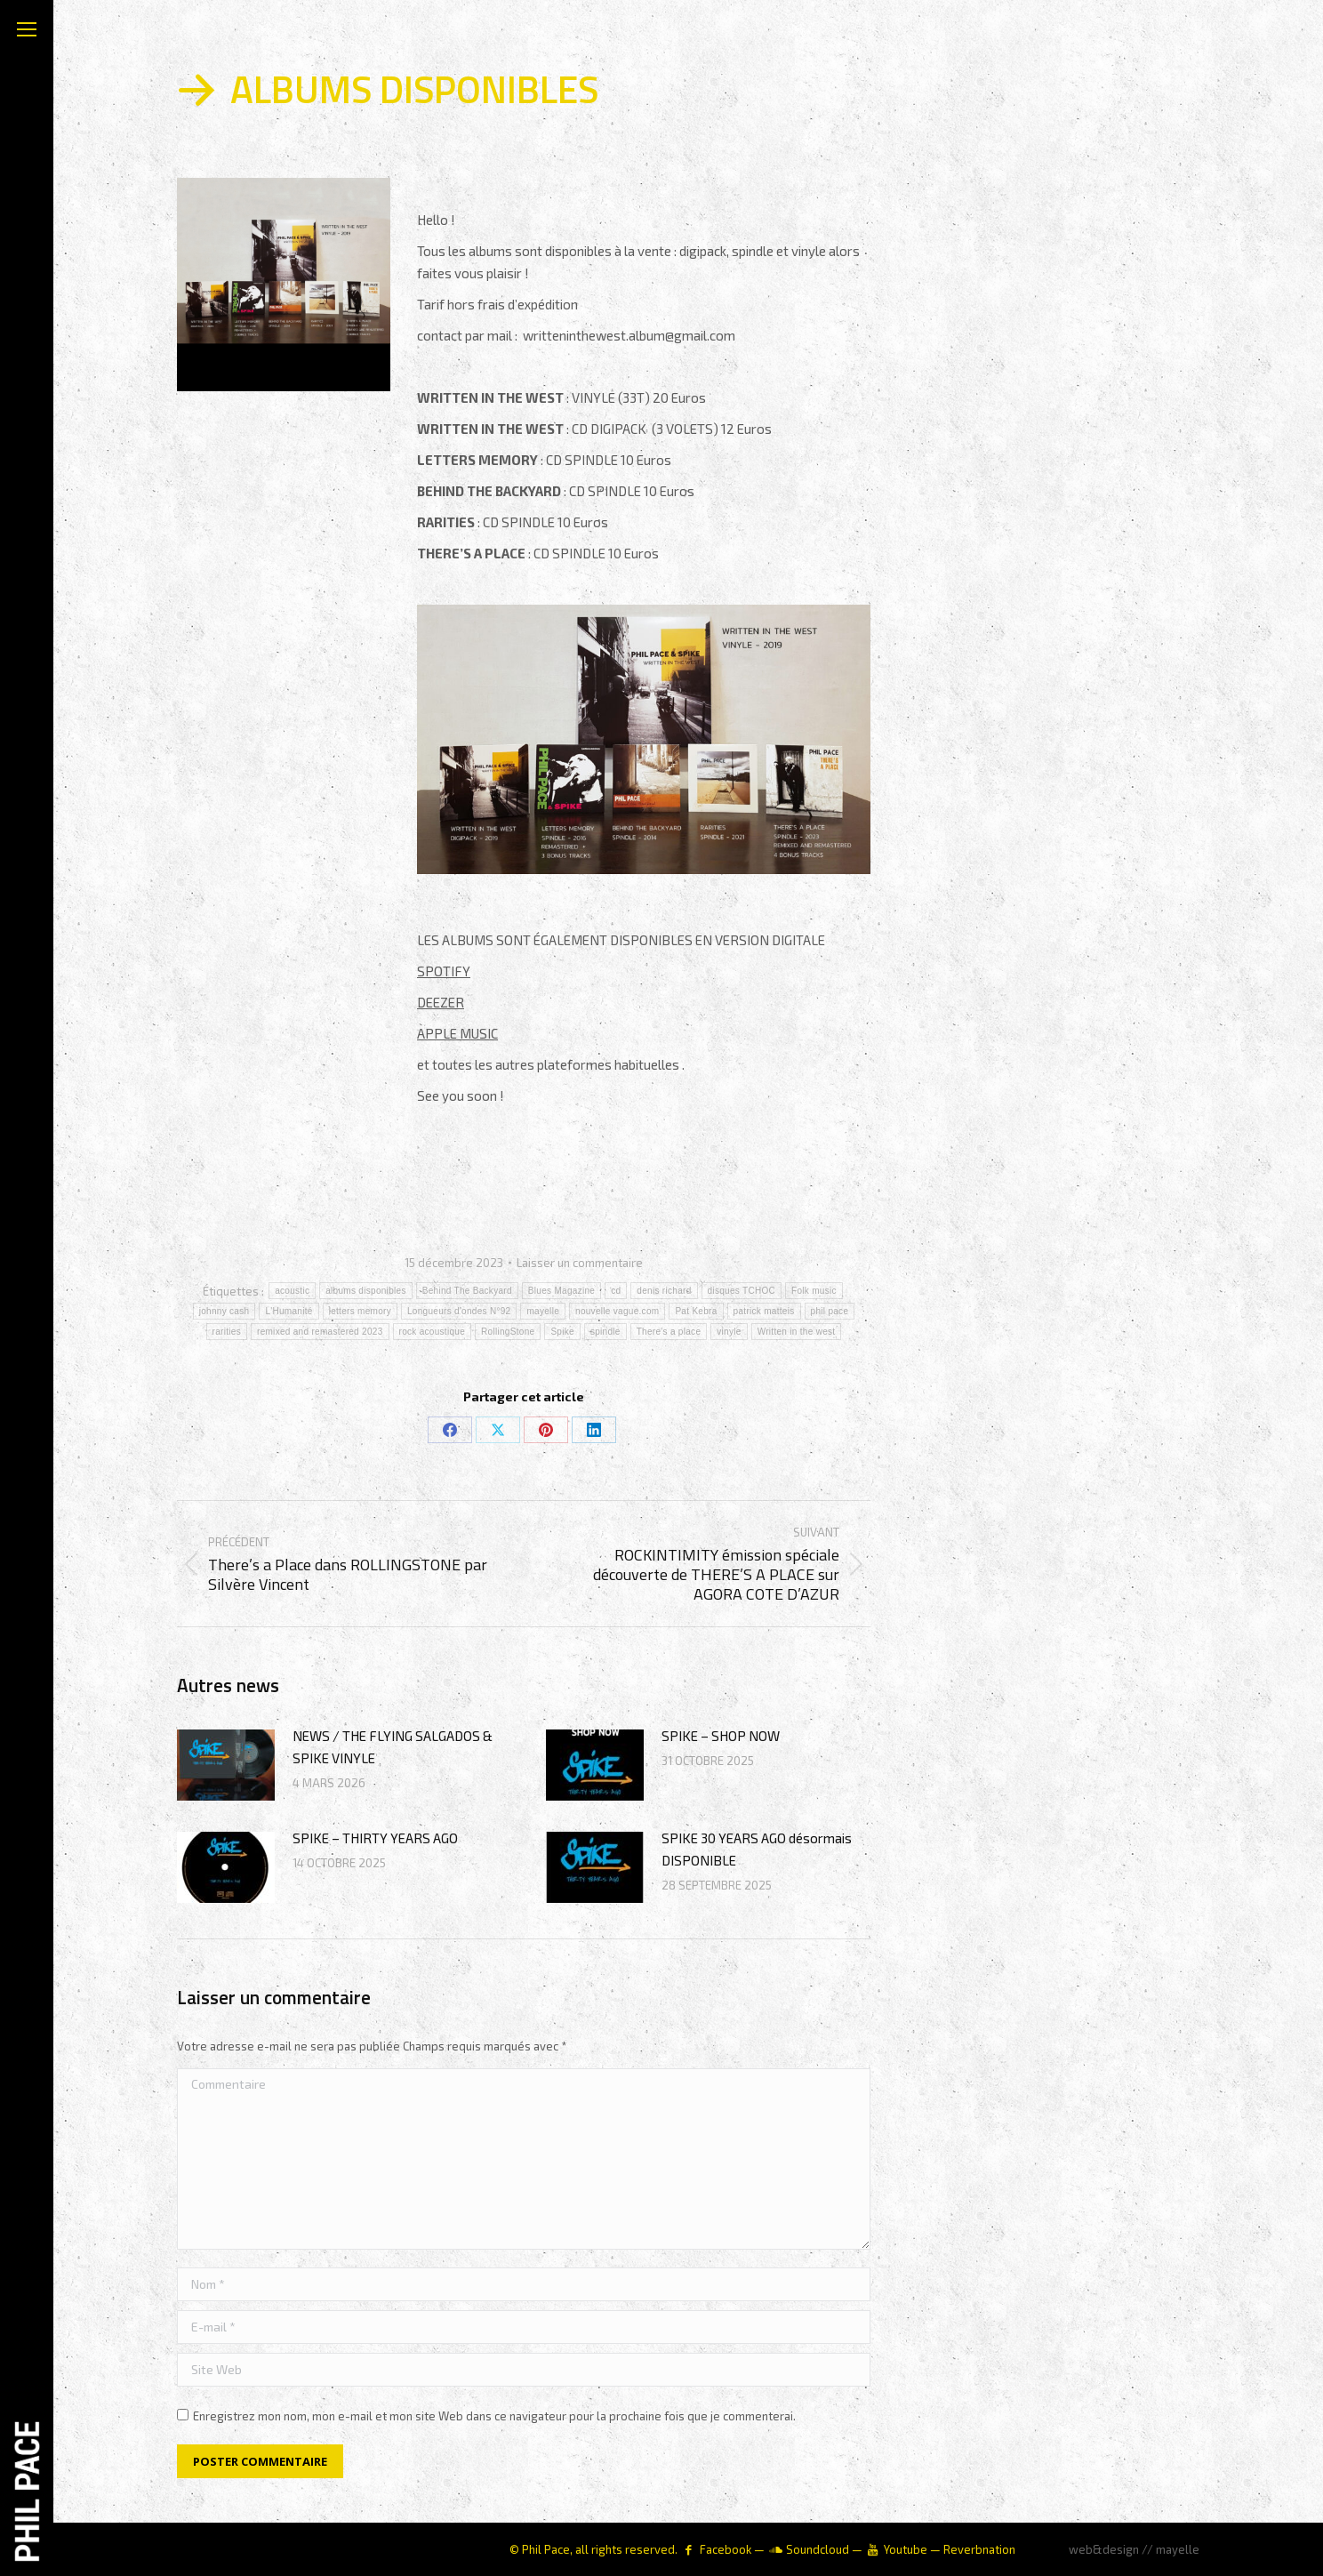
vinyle (729, 1331)
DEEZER (440, 1002)
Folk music (814, 1291)
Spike (562, 1331)
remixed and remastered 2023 (320, 1331)
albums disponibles (365, 1291)
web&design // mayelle (1134, 2549)
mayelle (542, 1311)
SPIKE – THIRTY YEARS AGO (375, 1838)
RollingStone (507, 1331)
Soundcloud (817, 2549)
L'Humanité (288, 1311)
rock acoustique (432, 1331)
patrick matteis (764, 1311)
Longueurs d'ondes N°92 (458, 1311)
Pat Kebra (696, 1311)
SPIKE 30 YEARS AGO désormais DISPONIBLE (757, 1849)
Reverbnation (979, 2549)
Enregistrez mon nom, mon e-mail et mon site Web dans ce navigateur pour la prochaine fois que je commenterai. (494, 2416)
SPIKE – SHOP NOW (721, 1736)
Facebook (725, 2549)
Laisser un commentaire (580, 1263)
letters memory (360, 1311)
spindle (605, 1331)
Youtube (905, 2549)
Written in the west (797, 1331)
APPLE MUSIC (457, 1033)
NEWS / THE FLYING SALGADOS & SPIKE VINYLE (393, 1747)
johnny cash (224, 1311)
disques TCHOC (742, 1291)
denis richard (664, 1291)
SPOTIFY (443, 971)
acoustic (292, 1291)
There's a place (669, 1331)
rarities (226, 1331)
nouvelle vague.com (617, 1311)
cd (616, 1291)
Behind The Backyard (467, 1291)
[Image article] (226, 1765)
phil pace (830, 1311)
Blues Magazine (561, 1291)
